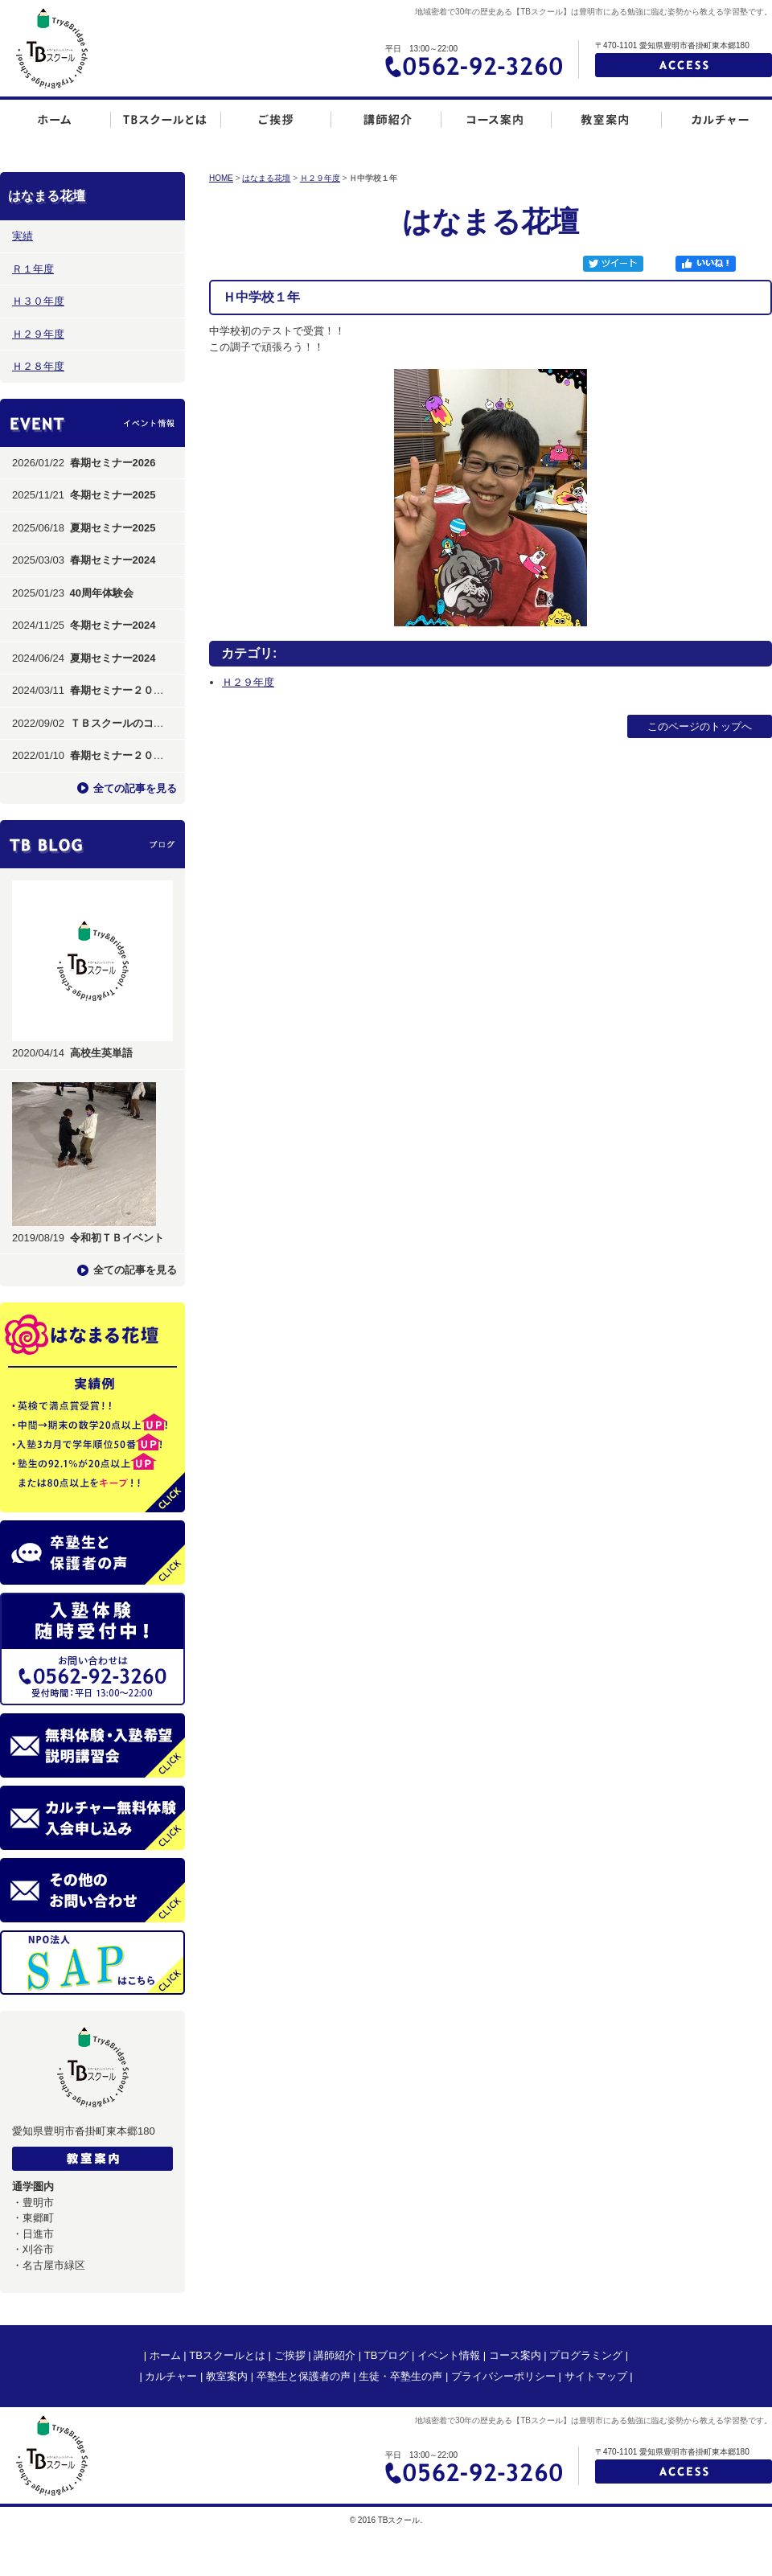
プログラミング (585, 2355)
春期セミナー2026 (113, 463)
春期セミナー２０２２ (122, 755)
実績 (22, 236)
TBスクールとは (227, 2355)
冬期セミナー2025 (113, 495)
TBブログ (386, 2355)
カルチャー (171, 2376)
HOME (221, 178)
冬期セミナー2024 (113, 625)
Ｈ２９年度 (38, 334)
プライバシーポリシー (503, 2376)
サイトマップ (596, 2376)
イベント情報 (448, 2355)
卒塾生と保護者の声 (304, 2376)
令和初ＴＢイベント (117, 1238)
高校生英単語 (101, 1053)
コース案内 (515, 2355)
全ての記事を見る (135, 788)
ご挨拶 (290, 2355)
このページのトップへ (699, 726)
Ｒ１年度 (33, 269)
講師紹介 (334, 2355)
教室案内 (227, 2376)
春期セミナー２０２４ (122, 690)
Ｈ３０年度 (38, 301)
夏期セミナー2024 (113, 658)
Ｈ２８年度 (38, 366)
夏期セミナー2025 (113, 528)
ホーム (165, 2355)
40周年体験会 (101, 593)
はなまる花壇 (266, 178)
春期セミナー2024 (113, 560)
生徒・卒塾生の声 (400, 2376)
